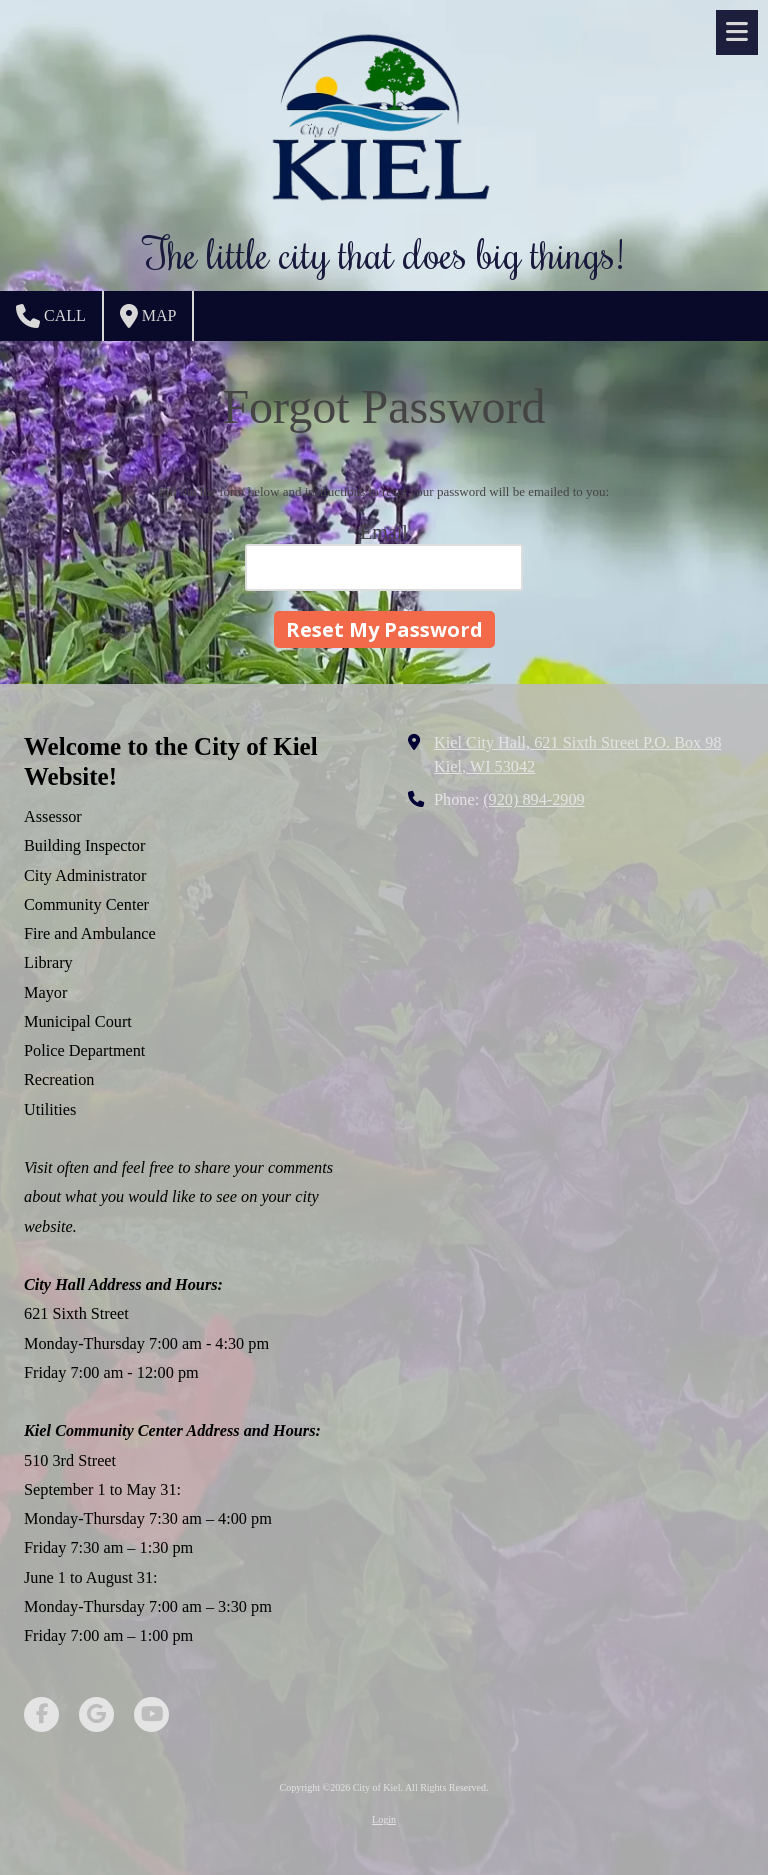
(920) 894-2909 (534, 800)
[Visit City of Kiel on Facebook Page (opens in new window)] (41, 1714)
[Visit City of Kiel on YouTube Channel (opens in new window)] (151, 1714)
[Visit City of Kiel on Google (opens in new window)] (96, 1714)
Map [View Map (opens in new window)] (148, 316)
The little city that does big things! (384, 252)
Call (51, 316)
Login (384, 1819)
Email (384, 532)
